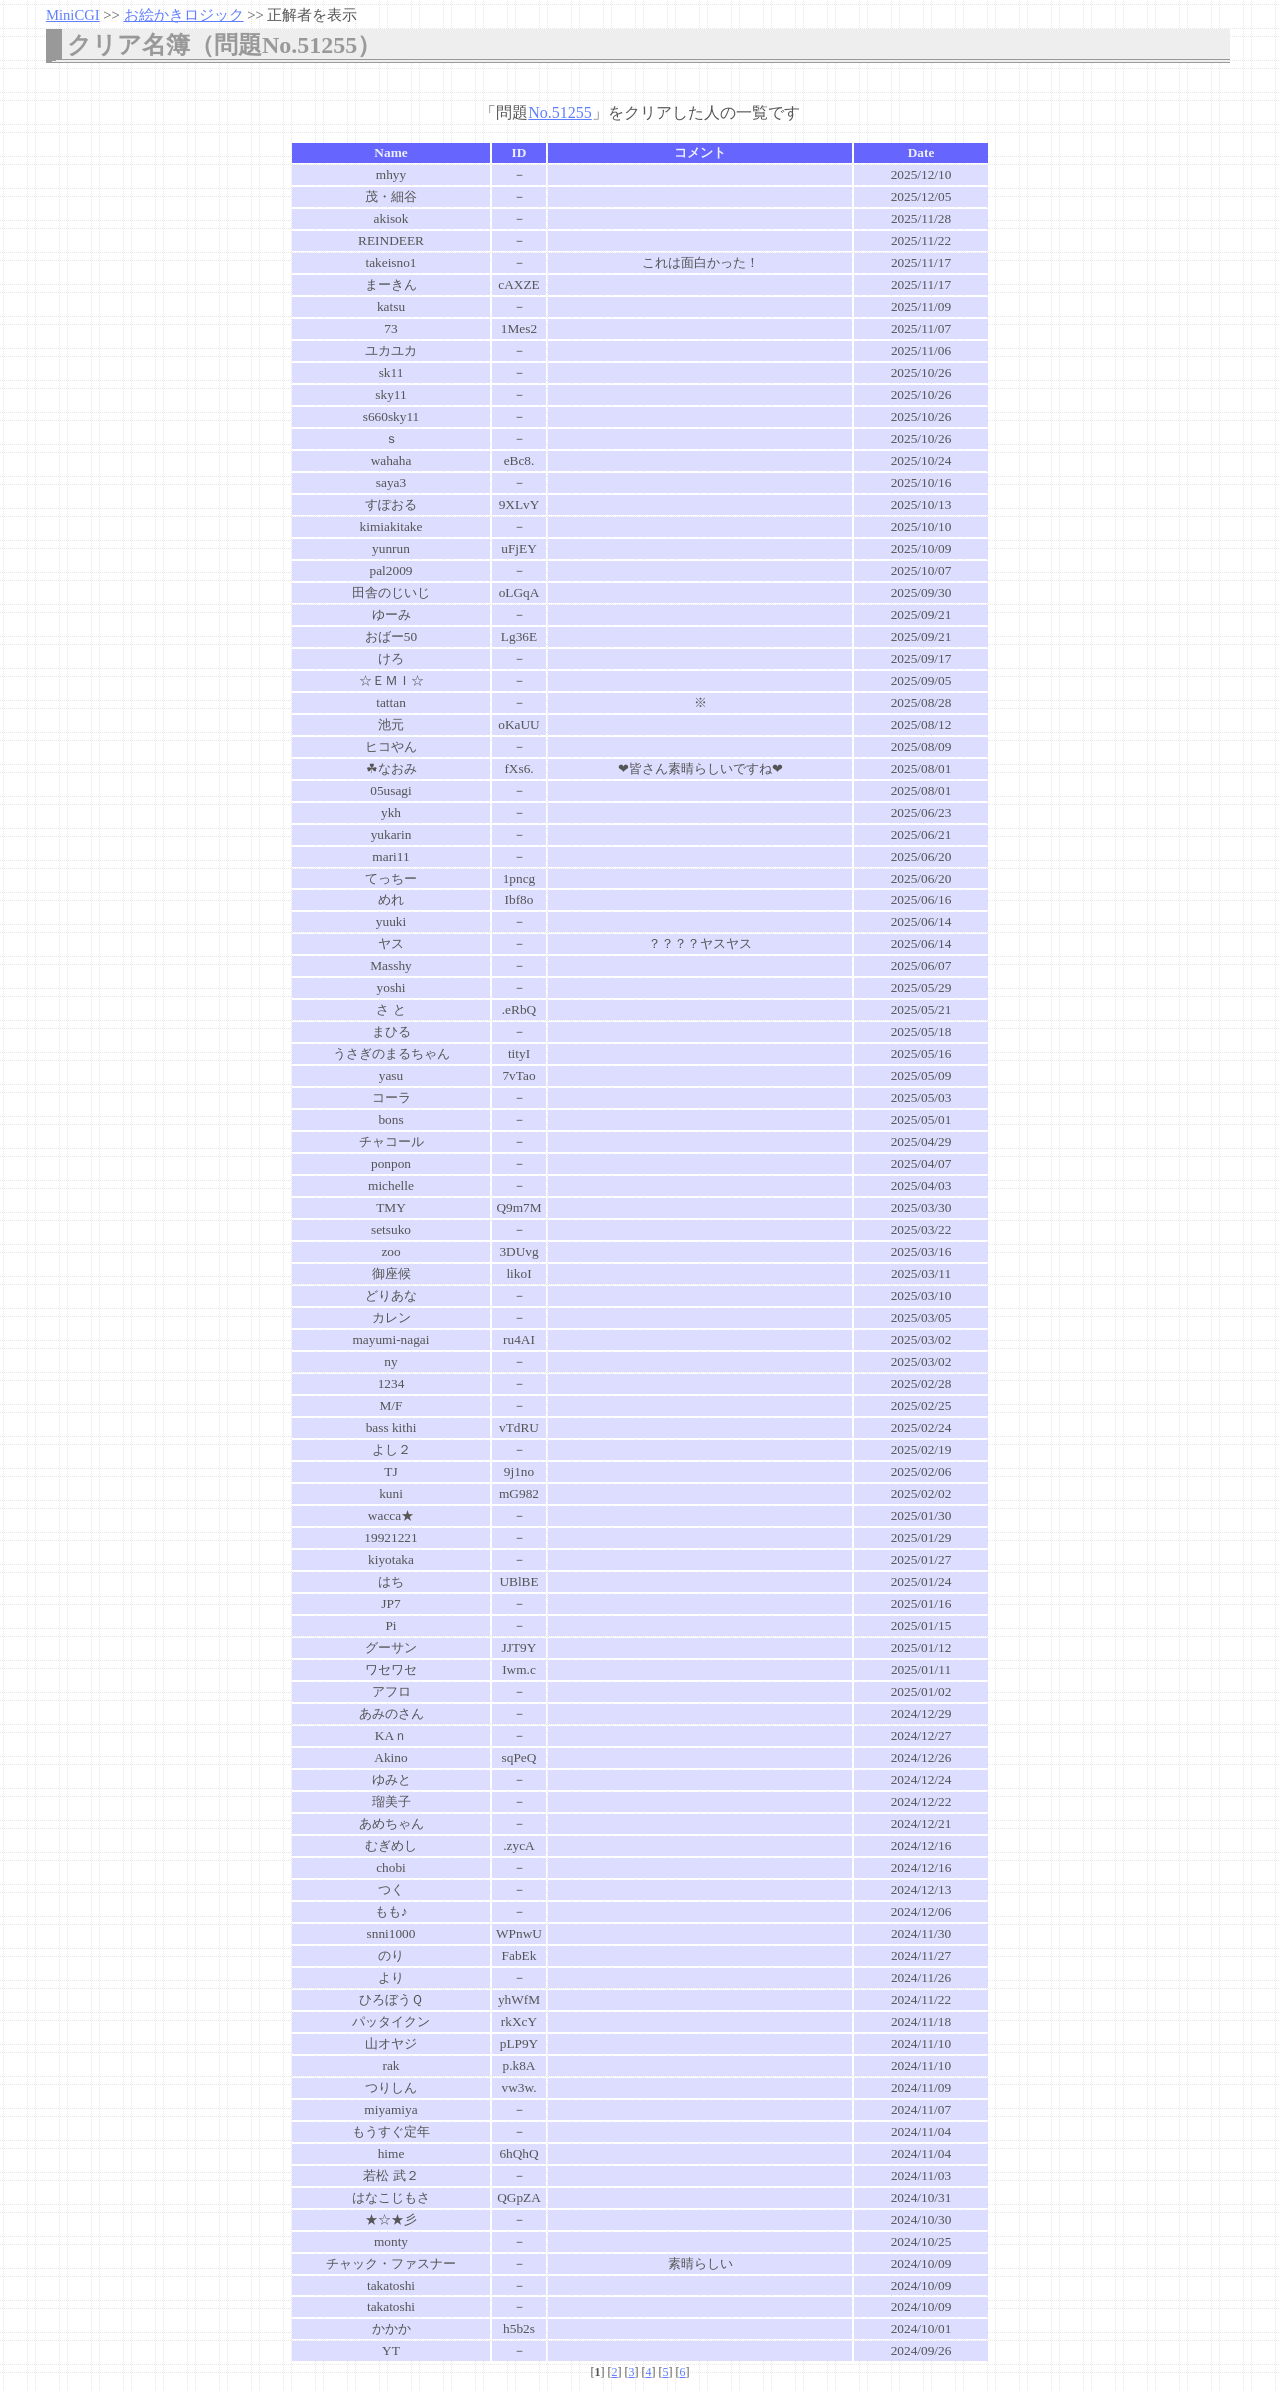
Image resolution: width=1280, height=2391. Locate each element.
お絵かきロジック (184, 15)
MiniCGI (73, 15)
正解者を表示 (312, 15)
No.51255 (560, 112)
